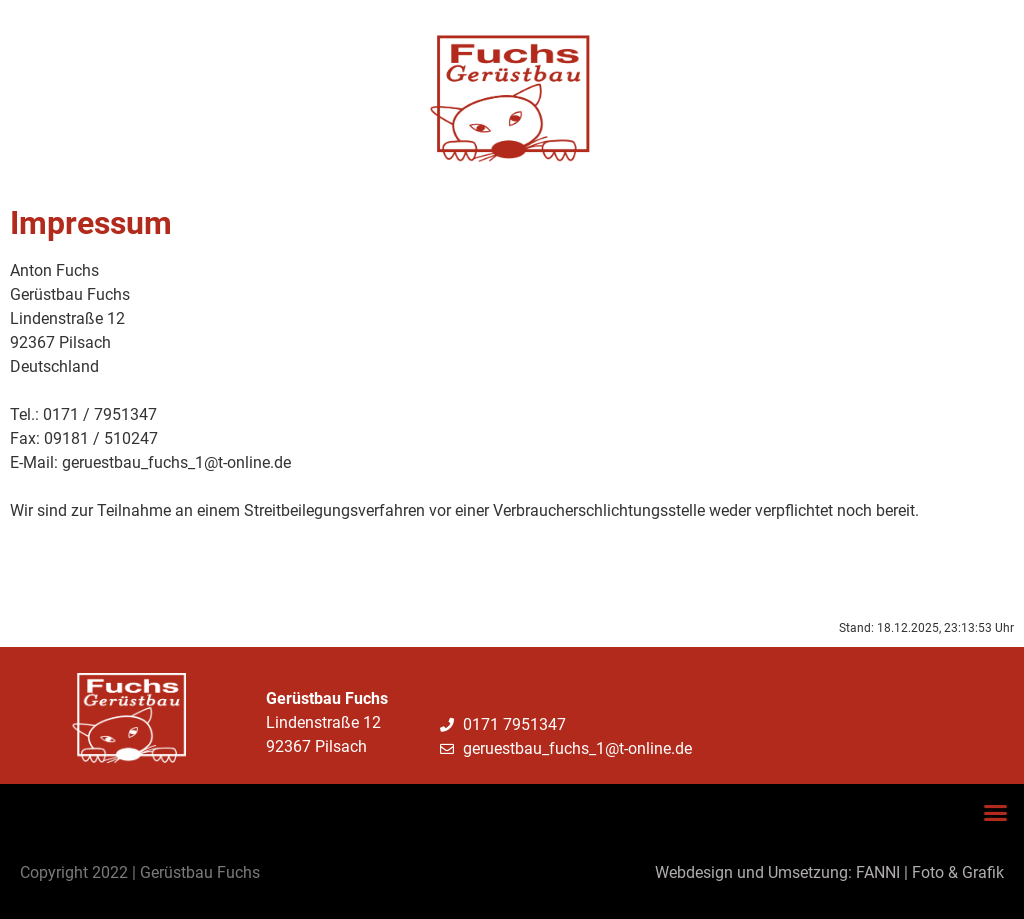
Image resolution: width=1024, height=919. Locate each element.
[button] (996, 813)
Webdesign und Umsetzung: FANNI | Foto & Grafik (829, 872)
